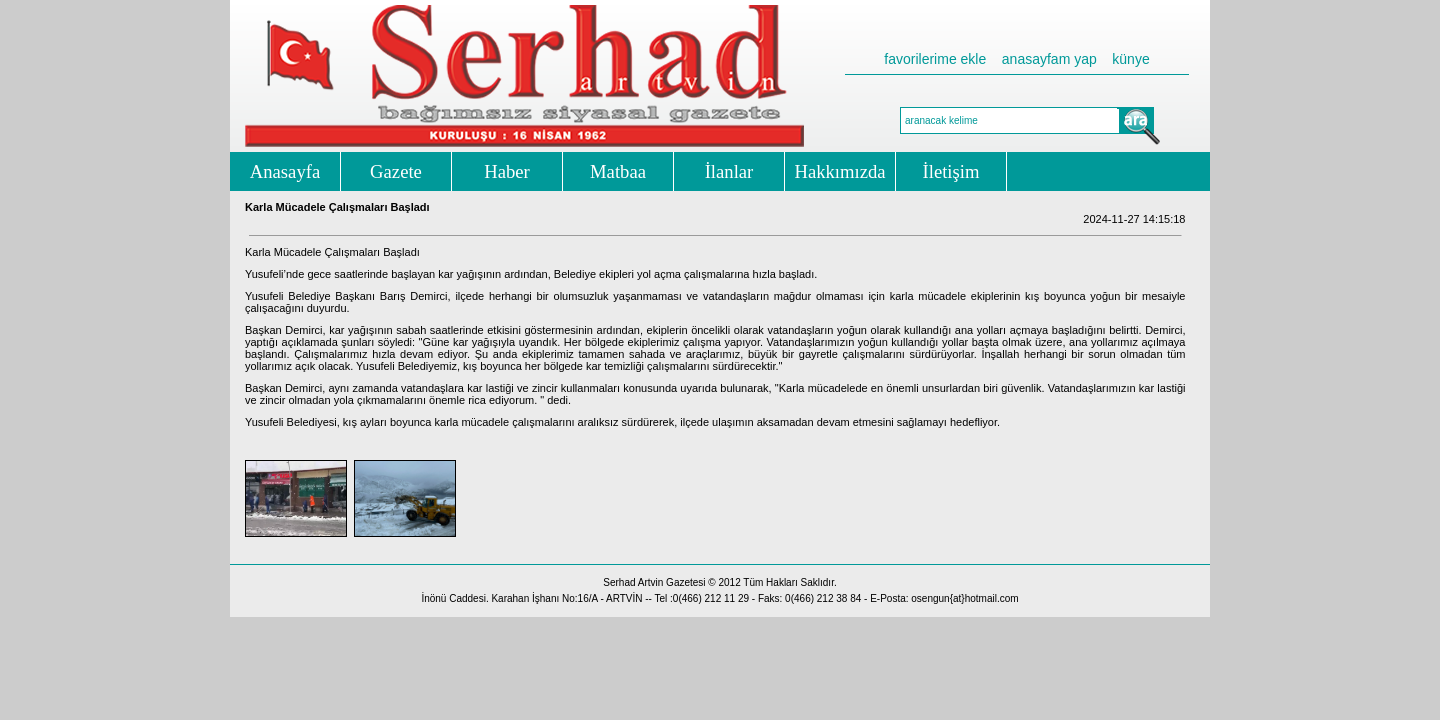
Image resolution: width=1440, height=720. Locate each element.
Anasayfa (285, 171)
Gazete (396, 171)
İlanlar (729, 171)
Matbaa (618, 171)
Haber (507, 171)
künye (1130, 59)
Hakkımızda (839, 171)
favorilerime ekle (935, 59)
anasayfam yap (1049, 59)
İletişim (951, 171)
